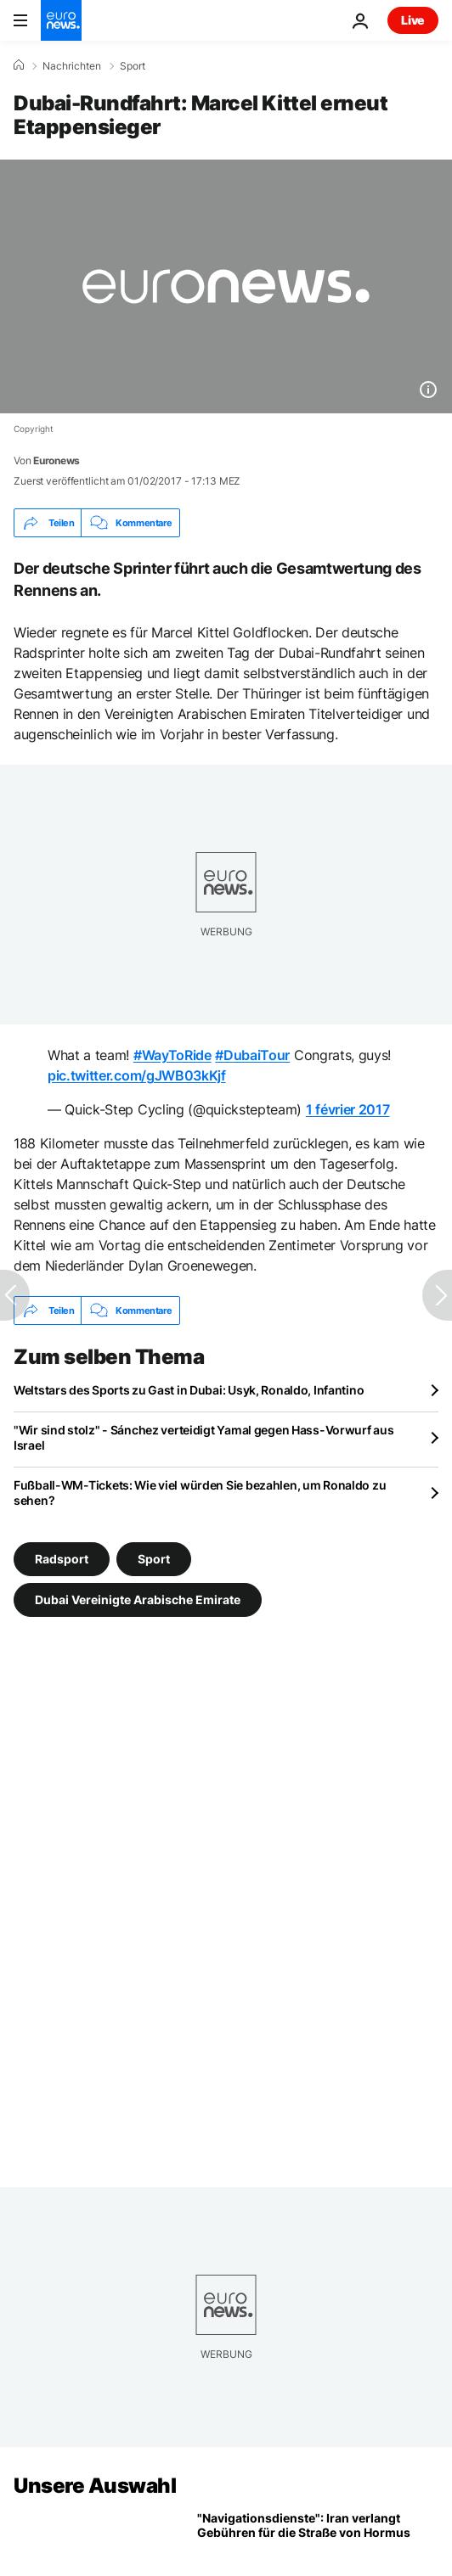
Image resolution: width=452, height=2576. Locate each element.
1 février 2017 (348, 1109)
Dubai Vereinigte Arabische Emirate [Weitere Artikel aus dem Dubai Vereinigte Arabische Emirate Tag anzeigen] (137, 1599)
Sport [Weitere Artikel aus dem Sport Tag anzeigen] (154, 1559)
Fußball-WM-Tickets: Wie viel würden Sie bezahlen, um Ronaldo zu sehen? (200, 1492)
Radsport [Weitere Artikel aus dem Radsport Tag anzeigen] (61, 1559)
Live (413, 20)
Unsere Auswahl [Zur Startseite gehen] (95, 2485)
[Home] (19, 65)
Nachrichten (71, 66)
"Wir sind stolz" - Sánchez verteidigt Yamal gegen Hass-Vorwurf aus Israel (204, 1437)
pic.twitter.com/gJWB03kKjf (137, 1075)
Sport (132, 66)
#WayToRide (172, 1055)
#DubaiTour (252, 1055)
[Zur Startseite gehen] (61, 20)
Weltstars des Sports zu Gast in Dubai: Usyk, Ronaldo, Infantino (189, 1390)
